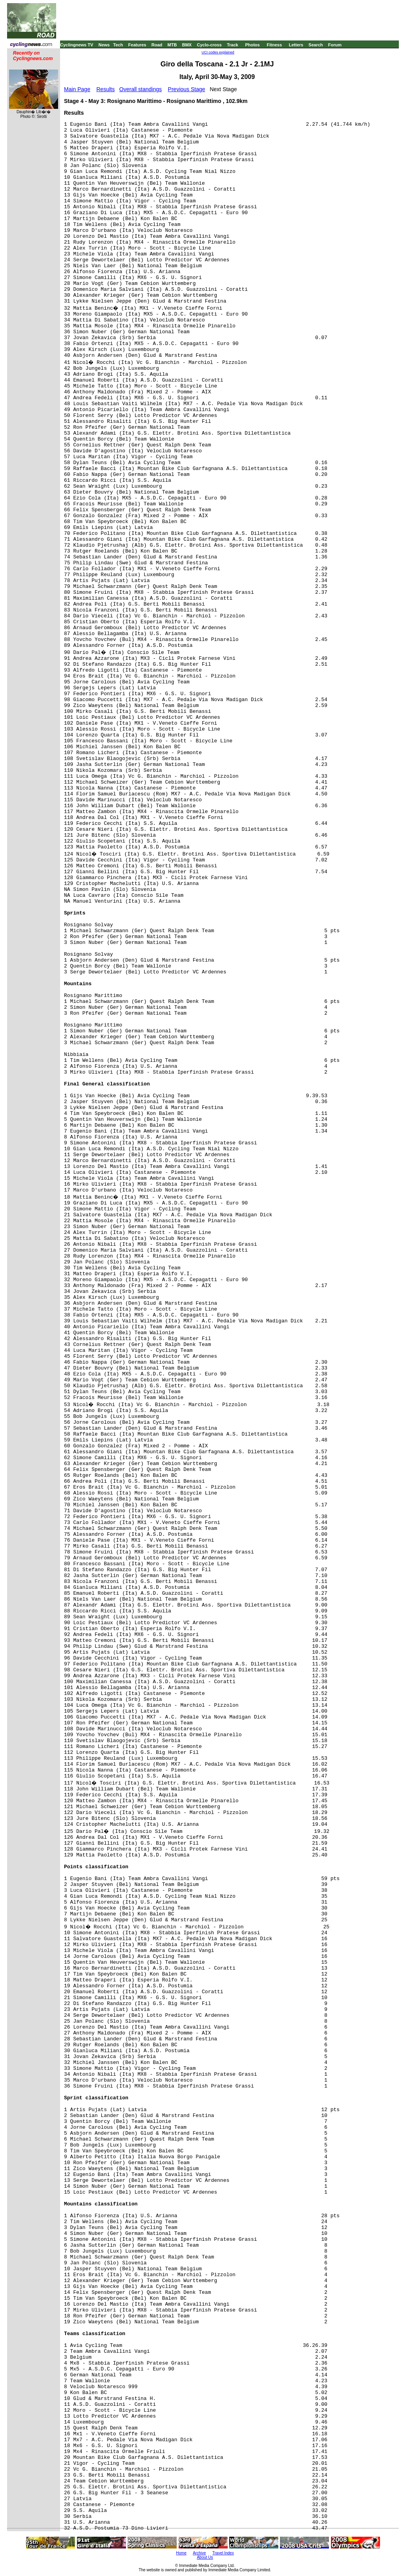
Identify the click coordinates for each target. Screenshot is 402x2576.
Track (232, 44)
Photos (252, 44)
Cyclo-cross (209, 44)
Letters (296, 44)
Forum (335, 44)
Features (137, 44)
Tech (118, 44)
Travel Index (223, 2553)
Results (106, 89)
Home (181, 2553)
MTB (172, 44)
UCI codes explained (217, 52)
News (104, 44)
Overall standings (140, 89)
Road (157, 44)
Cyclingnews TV (76, 44)
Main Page (77, 89)
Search (316, 44)
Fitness (274, 44)
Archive (199, 2553)
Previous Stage (186, 89)
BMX (187, 44)
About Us (205, 2557)
